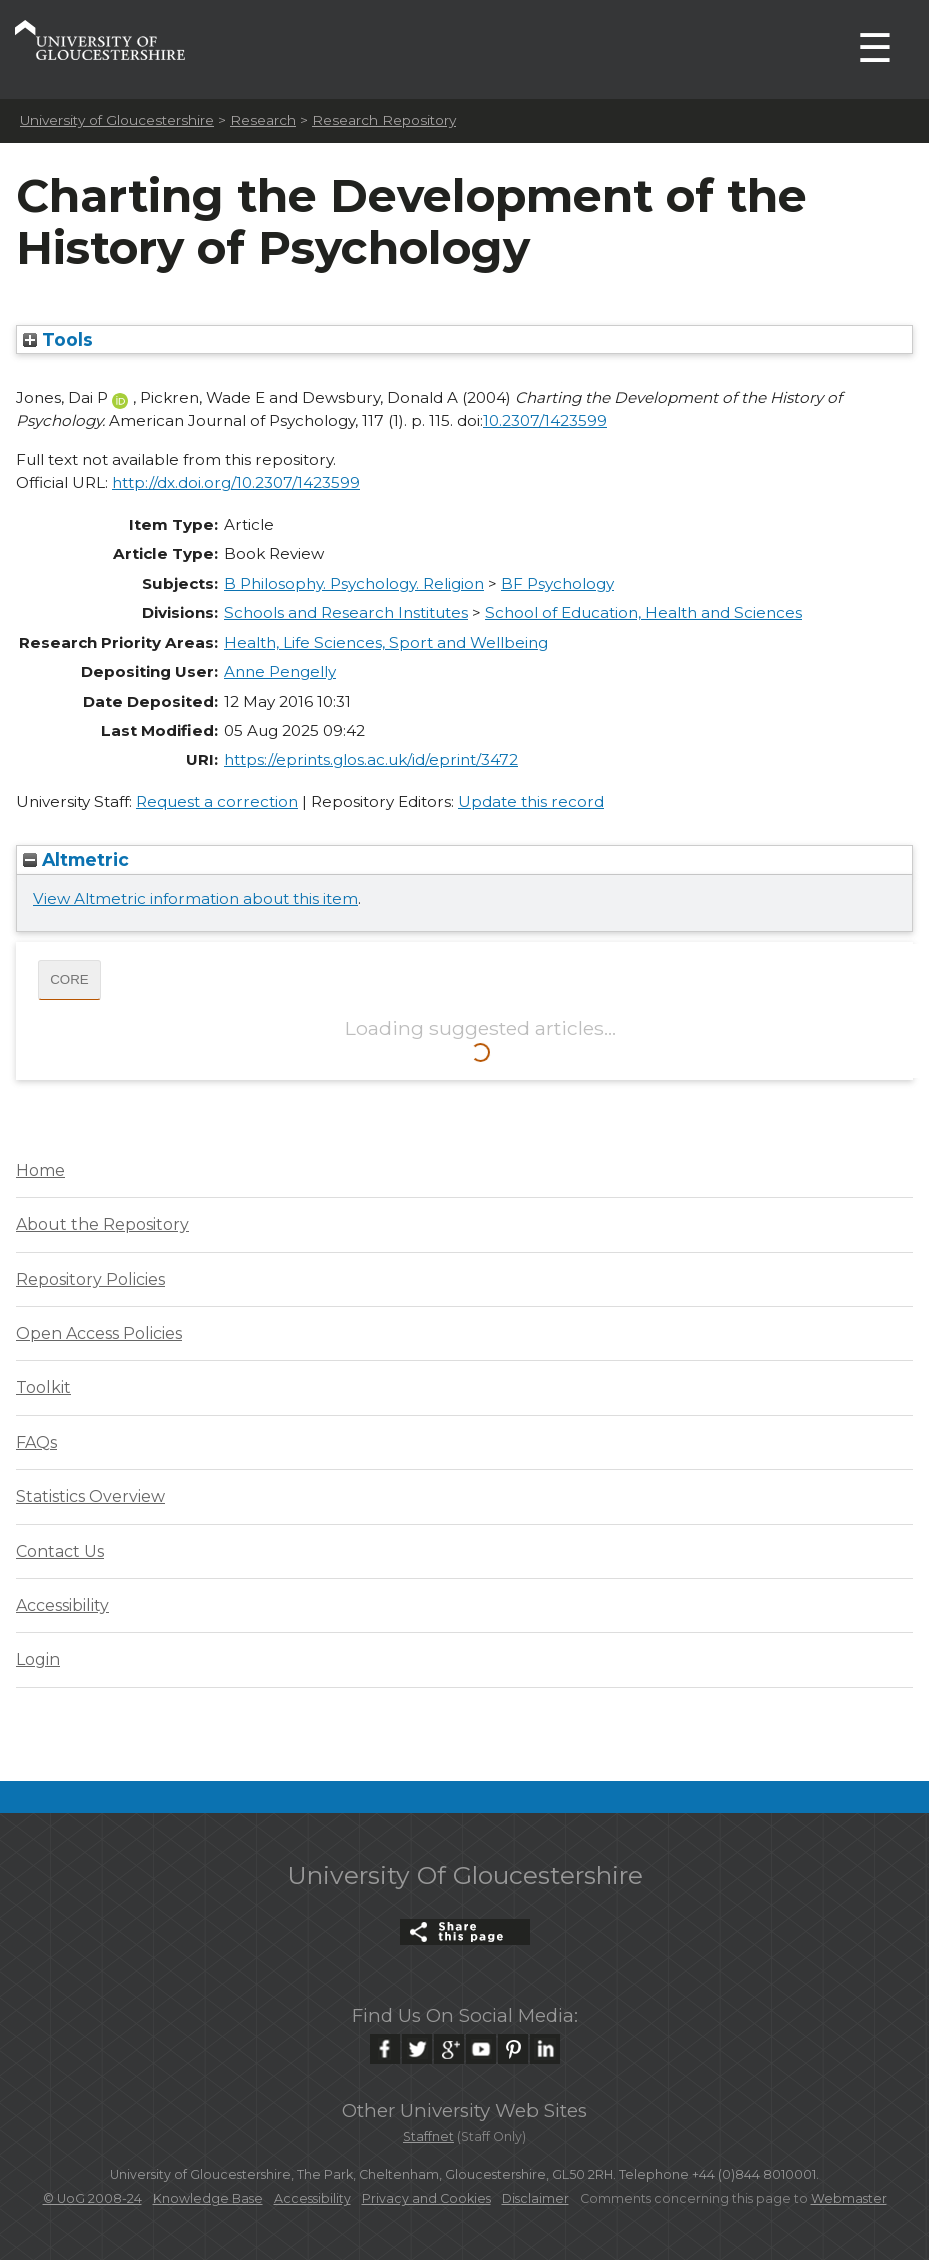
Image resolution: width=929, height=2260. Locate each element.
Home (40, 1170)
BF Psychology (557, 583)
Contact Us (60, 1551)
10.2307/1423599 (545, 420)
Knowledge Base (208, 2198)
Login (38, 1659)
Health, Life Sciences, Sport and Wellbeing (386, 642)
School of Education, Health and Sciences (643, 612)
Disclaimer (535, 2198)
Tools (58, 339)
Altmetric (76, 859)
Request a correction (217, 801)
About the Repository (102, 1224)
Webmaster (849, 2198)
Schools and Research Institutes (346, 612)
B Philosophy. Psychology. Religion (354, 583)
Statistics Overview (90, 1496)
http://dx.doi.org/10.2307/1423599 (236, 482)
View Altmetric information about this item (195, 898)
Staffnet (428, 2136)
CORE (69, 979)
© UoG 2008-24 (92, 2198)
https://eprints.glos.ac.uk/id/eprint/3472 (371, 759)
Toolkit (43, 1387)
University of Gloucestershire (117, 120)
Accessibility (62, 1605)
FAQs (36, 1442)
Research (263, 120)
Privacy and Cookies (426, 2198)
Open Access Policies (99, 1333)
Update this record (531, 801)
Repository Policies (90, 1279)
